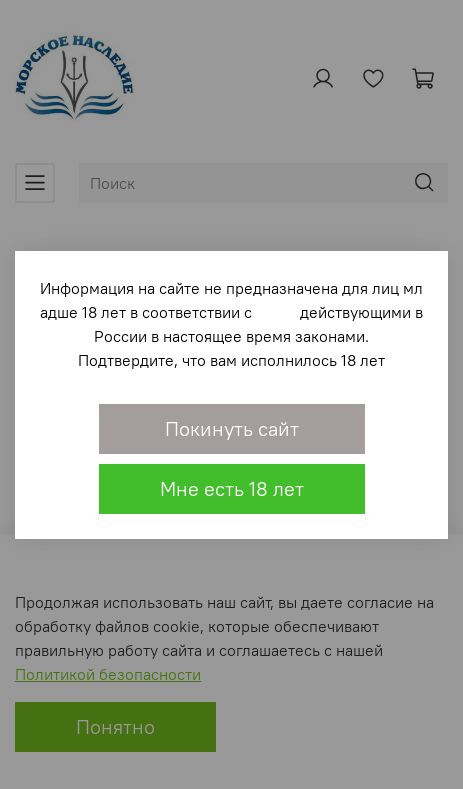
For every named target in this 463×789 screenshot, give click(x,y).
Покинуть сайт (232, 428)
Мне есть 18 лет (232, 488)
